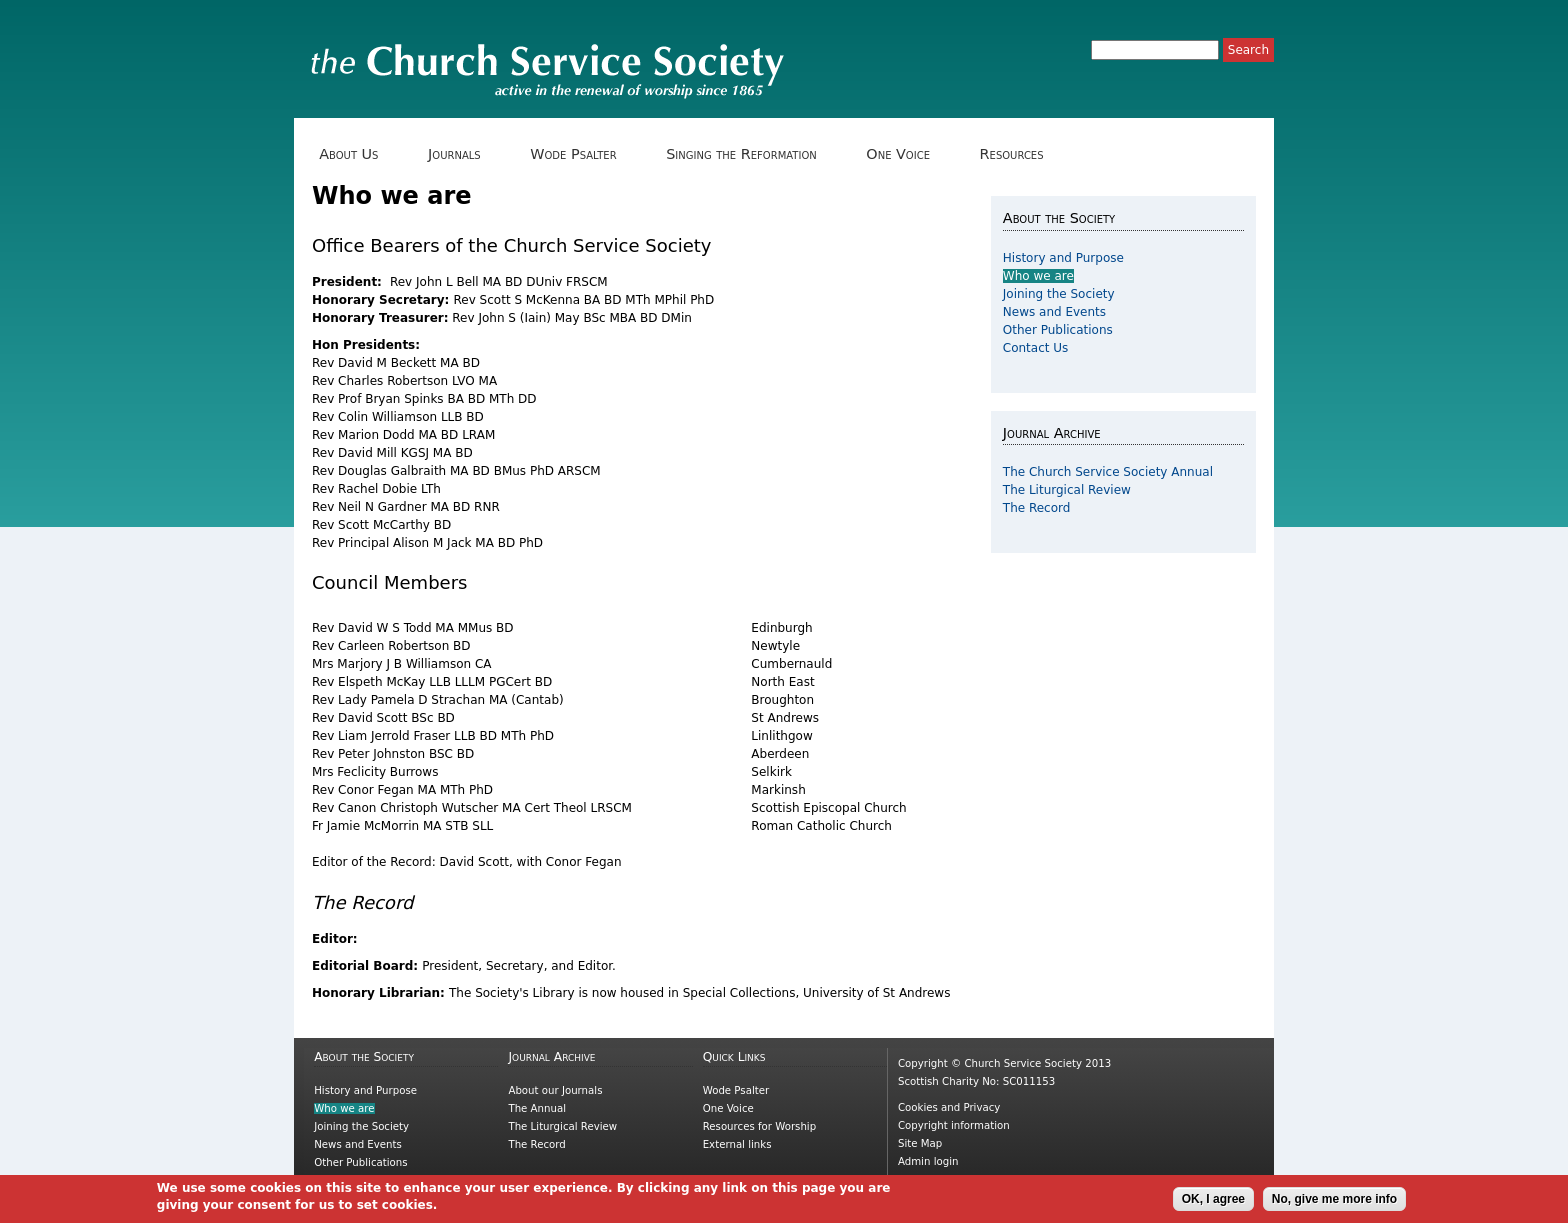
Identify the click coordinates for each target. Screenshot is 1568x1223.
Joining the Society (1059, 294)
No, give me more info (1334, 1203)
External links (737, 1144)
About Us (356, 154)
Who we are (1038, 276)
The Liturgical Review (1067, 490)
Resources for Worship (759, 1126)
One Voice (905, 154)
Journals (461, 154)
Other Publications (1058, 330)
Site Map (920, 1143)
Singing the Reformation (748, 154)
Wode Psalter (580, 154)
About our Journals (555, 1090)
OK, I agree (1213, 1203)
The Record (1037, 508)
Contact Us (1036, 348)
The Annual (537, 1108)
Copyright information (954, 1125)
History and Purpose (1063, 258)
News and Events (1054, 312)
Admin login (928, 1161)
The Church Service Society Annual (1108, 472)
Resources (1018, 154)
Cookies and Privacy (949, 1107)
